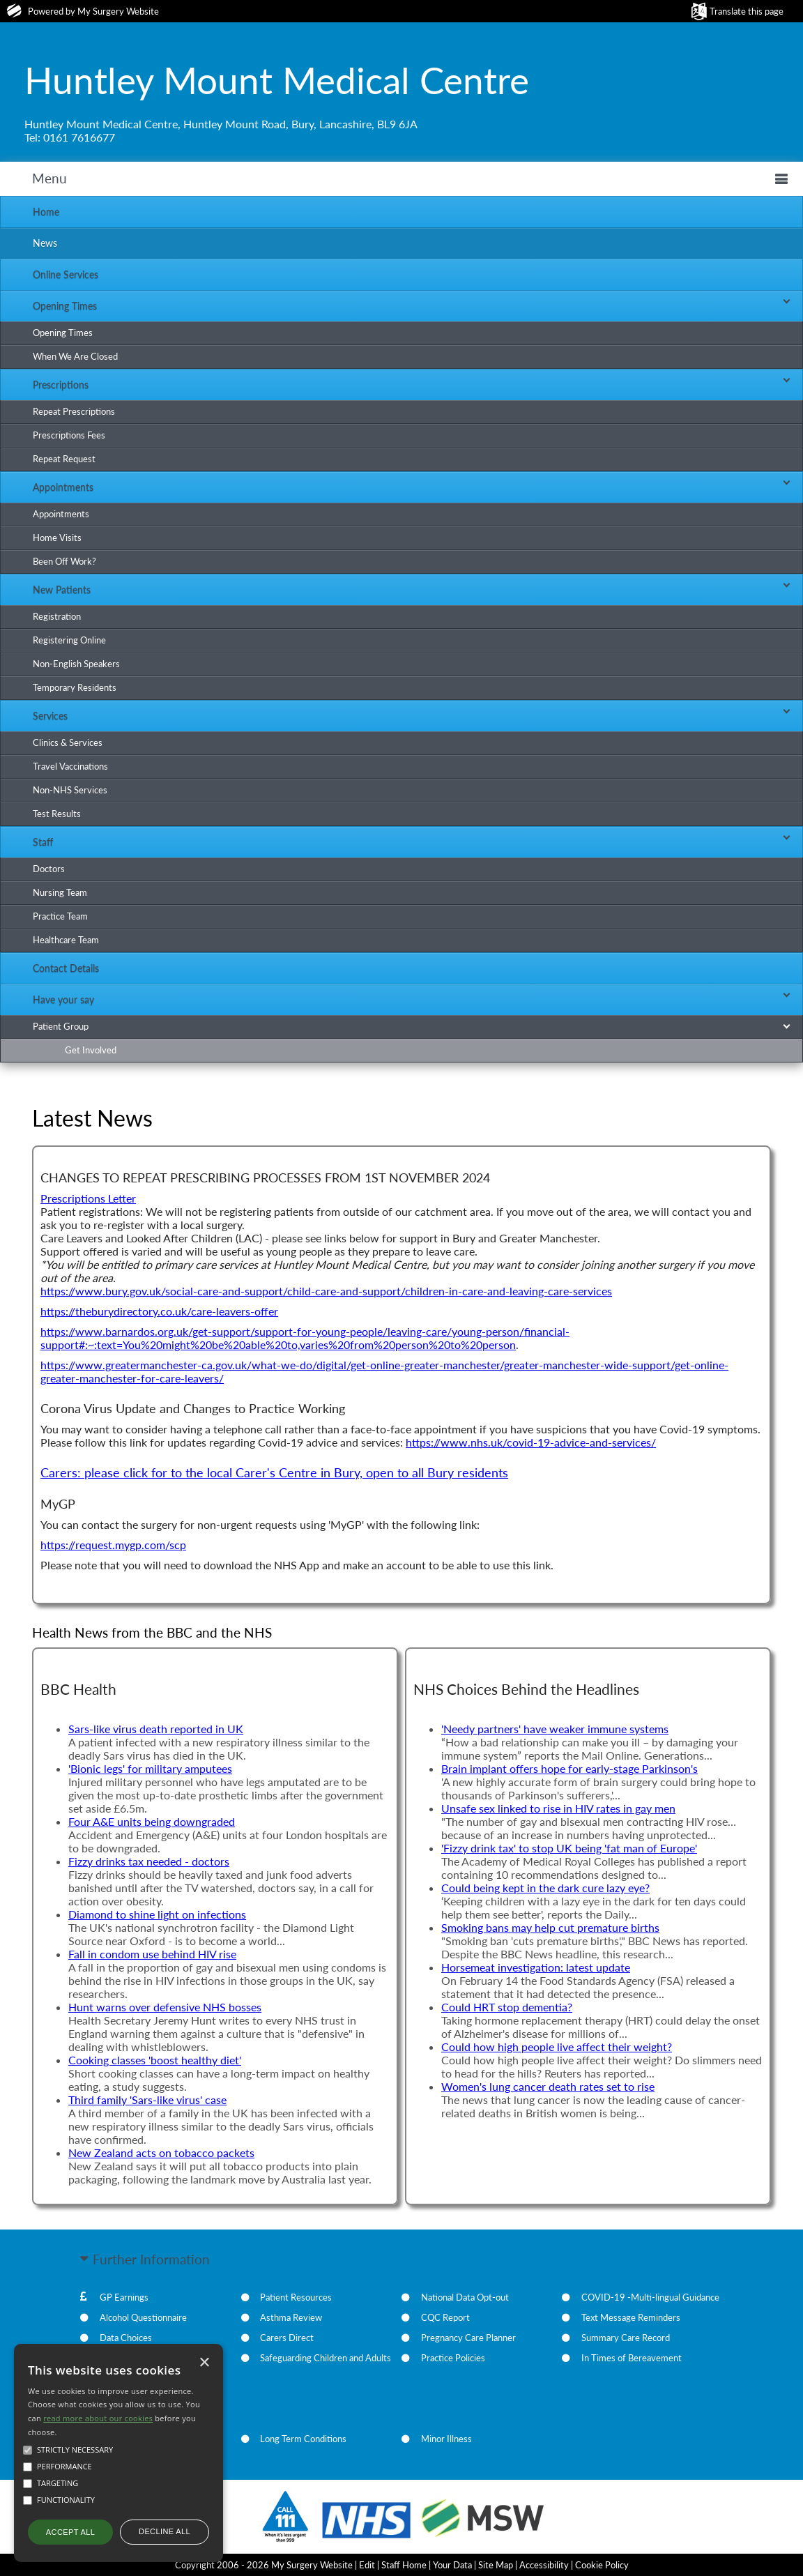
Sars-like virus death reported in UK (155, 1728)
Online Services (65, 274)
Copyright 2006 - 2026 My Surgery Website (264, 2564)
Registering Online (69, 640)
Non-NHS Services (70, 789)
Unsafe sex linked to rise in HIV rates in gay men (558, 1808)
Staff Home (404, 2564)
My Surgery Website (118, 11)
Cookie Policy (602, 2564)
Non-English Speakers (76, 663)
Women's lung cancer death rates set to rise (548, 2086)
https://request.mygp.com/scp (113, 1544)
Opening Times (63, 332)
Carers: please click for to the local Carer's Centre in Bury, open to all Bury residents (274, 1472)
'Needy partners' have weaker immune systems (554, 1728)
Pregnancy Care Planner (468, 2337)
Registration (57, 616)
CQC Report (445, 2317)
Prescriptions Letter (88, 1198)
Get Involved (90, 1049)
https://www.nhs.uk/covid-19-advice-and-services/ (531, 1442)
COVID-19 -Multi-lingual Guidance (650, 2297)
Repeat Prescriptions (74, 411)
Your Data (452, 2564)
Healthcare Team (66, 939)
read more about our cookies (98, 2418)
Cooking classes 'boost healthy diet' (154, 2059)
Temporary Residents (74, 687)
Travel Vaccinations (70, 766)
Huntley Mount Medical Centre (276, 79)
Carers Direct (287, 2337)
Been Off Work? (64, 561)
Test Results (57, 813)
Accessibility (544, 2564)
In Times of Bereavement (631, 2357)
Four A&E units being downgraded (151, 1821)
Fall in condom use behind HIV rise (152, 1953)
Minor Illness (446, 2438)
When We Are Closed (75, 356)
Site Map (495, 2564)
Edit (367, 2564)
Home (46, 212)
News (45, 243)
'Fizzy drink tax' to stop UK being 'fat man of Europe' (569, 1847)
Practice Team (60, 916)
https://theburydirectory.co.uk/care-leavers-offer (159, 1311)
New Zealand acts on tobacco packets (161, 2152)
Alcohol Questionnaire (143, 2317)
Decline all (164, 2531)
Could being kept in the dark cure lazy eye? (545, 1887)
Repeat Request (64, 458)
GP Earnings (124, 2297)
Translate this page (746, 11)
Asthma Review (291, 2317)
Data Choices (126, 2337)
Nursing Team (60, 892)
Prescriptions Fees (69, 435)
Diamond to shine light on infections (157, 1914)
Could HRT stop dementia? (506, 2006)
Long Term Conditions (303, 2438)
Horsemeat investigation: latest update (535, 1967)
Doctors (49, 868)
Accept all (70, 2532)
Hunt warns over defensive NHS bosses (164, 2006)
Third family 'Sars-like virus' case (147, 2099)
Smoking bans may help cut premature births (550, 1927)
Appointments (61, 513)
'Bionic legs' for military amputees (150, 1768)
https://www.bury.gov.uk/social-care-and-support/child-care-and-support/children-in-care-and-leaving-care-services (326, 1290)
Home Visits (57, 537)
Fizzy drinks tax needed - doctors (148, 1861)
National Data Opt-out (465, 2297)
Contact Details (66, 968)
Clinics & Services (67, 742)
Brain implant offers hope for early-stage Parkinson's (569, 1768)
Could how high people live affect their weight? (556, 2046)
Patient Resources (296, 2297)
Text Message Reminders (630, 2317)
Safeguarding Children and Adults (325, 2357)
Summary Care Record (625, 2337)
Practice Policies (453, 2357)
